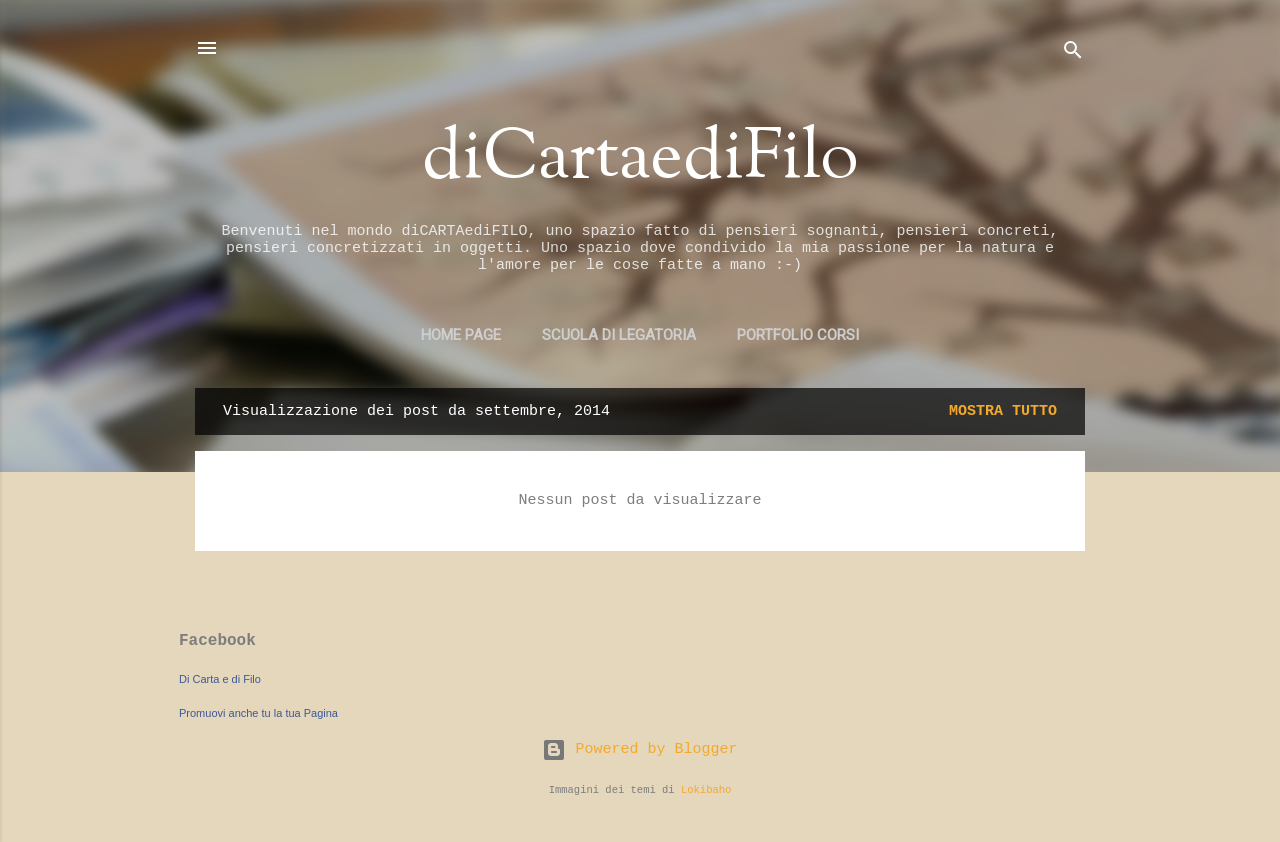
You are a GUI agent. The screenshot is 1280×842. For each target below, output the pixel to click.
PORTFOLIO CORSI (798, 335)
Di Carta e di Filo (220, 679)
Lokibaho (706, 790)
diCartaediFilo (640, 160)
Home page (461, 335)
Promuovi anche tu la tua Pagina (258, 713)
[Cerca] (1073, 54)
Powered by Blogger (639, 749)
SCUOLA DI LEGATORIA (619, 335)
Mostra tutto (1003, 411)
